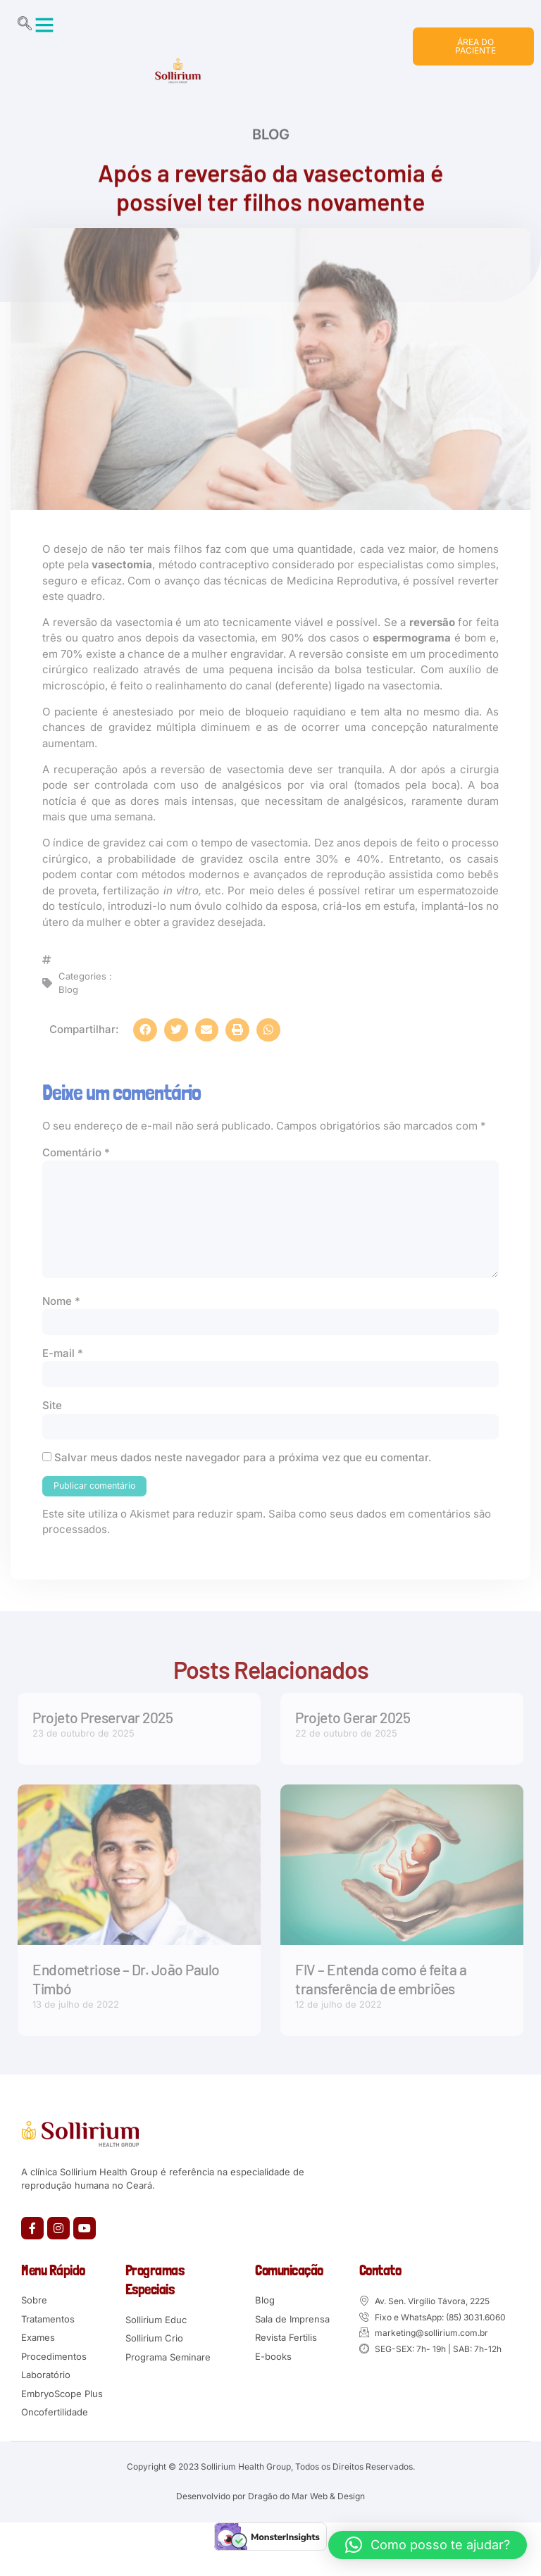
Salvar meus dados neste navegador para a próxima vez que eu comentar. (243, 1477)
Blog (271, 150)
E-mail (62, 1372)
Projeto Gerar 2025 (352, 1738)
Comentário (76, 1166)
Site (52, 1425)
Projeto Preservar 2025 (102, 1738)
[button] (44, 24)
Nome (61, 1319)
